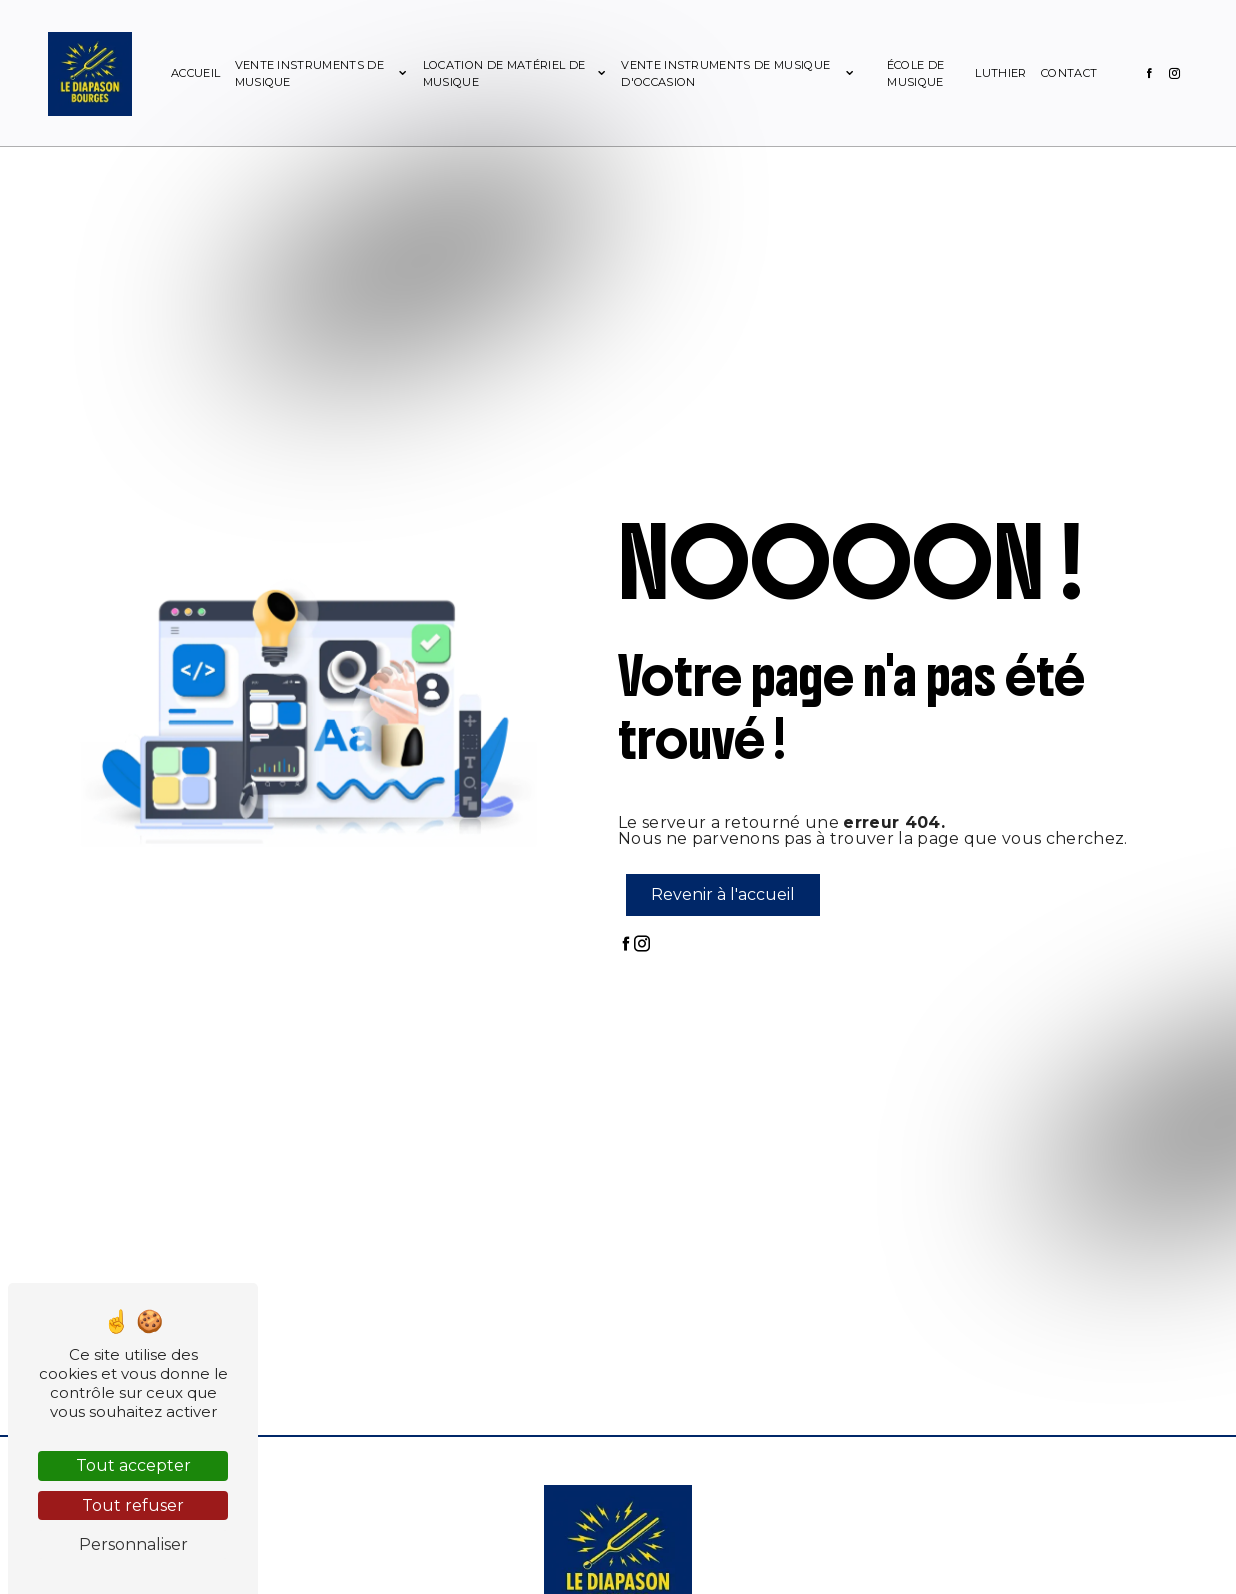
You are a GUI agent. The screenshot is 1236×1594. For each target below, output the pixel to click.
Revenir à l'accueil (723, 894)
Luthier (999, 73)
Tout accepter (133, 1465)
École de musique (915, 73)
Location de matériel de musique (504, 73)
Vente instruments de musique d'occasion (725, 73)
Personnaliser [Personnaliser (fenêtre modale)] (133, 1544)
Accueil (196, 73)
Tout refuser (133, 1505)
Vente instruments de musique (310, 73)
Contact (1068, 73)
